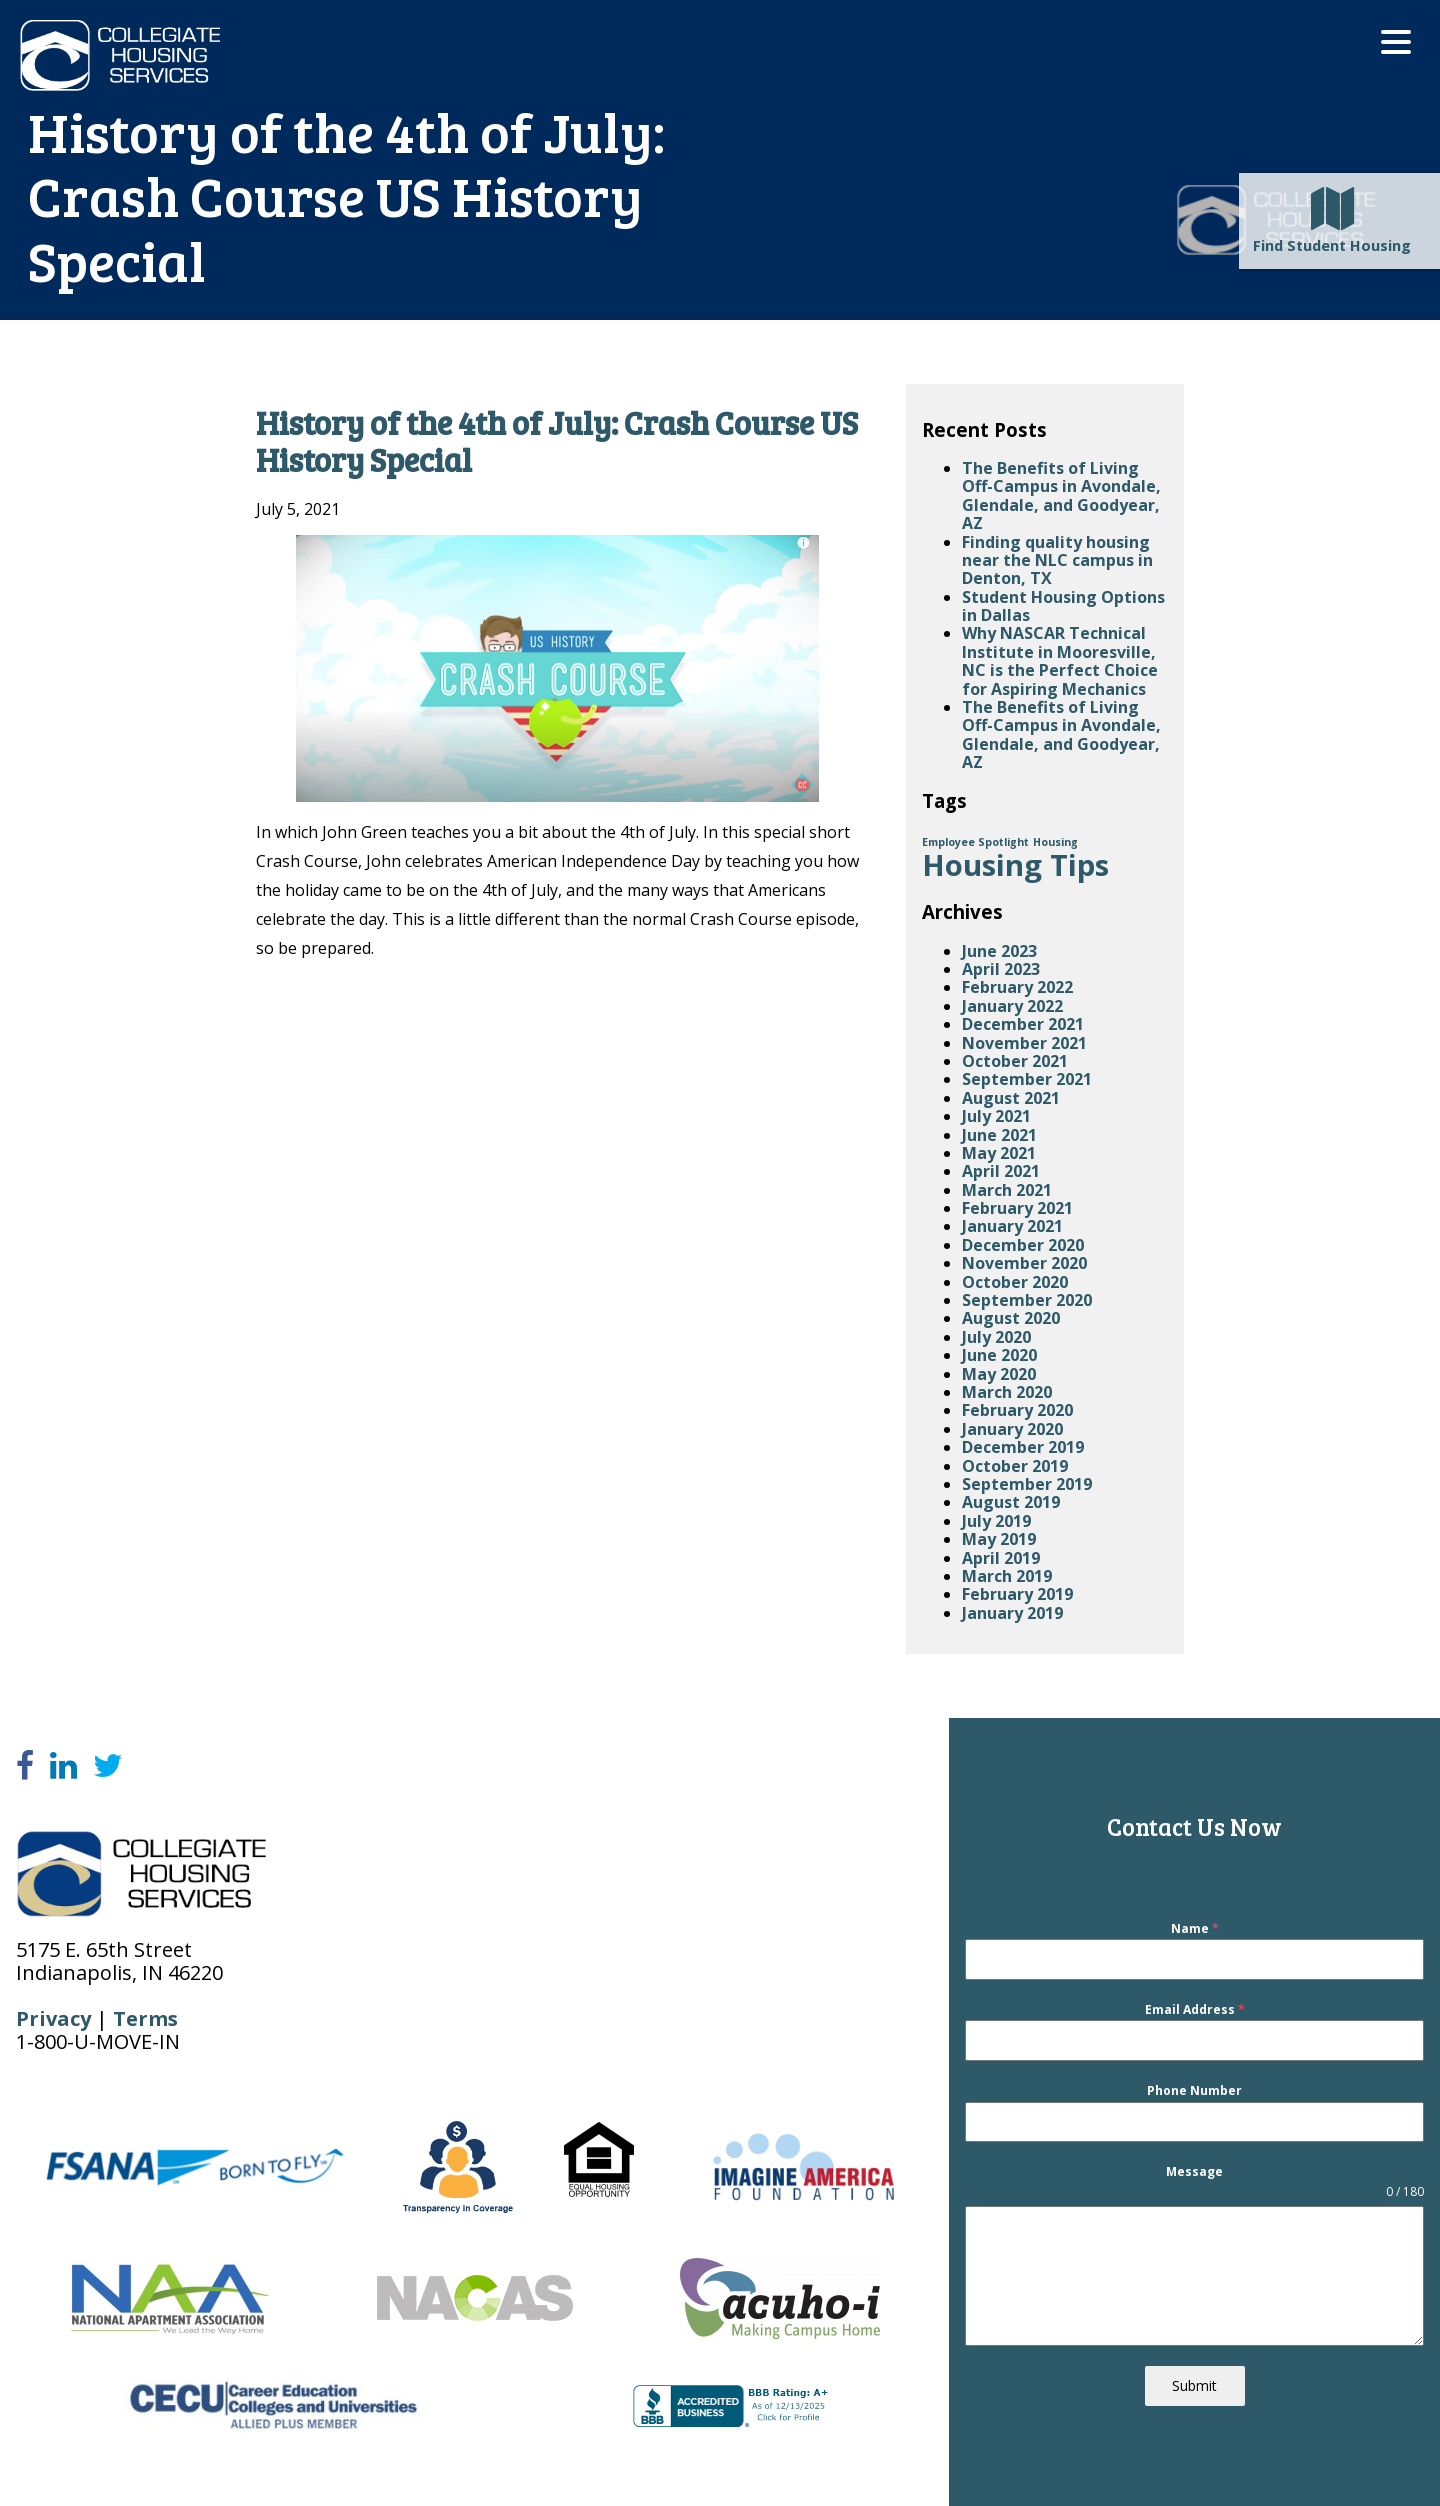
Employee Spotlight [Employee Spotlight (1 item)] (975, 842)
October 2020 (1015, 1282)
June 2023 (999, 951)
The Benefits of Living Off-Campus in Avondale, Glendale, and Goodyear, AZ (1061, 495)
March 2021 (1007, 1190)
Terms (145, 2018)
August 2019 (1011, 1502)
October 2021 (1015, 1061)
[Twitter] (108, 1766)
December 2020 (1023, 1245)
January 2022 (1012, 1006)
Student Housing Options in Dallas (1063, 606)
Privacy (53, 2018)
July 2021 (996, 1116)
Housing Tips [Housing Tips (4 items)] (1015, 865)
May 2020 (999, 1374)
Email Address (1195, 2010)
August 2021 (1011, 1098)
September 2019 (1027, 1484)
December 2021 (1023, 1024)
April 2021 (1001, 1171)
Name (1195, 1928)
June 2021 (999, 1135)
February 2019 (1017, 1594)
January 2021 (1012, 1226)
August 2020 (1011, 1318)
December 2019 (1023, 1447)
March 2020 (1007, 1392)
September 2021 (1027, 1079)
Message (1194, 2172)
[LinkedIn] (63, 1766)
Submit (1194, 2385)
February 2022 (1017, 987)
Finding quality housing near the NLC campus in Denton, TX (1057, 560)
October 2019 (1015, 1466)
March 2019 (1007, 1576)
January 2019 (1012, 1613)
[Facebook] (25, 1766)
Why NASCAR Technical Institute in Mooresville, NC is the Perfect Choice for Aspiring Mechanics (1060, 660)
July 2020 (996, 1337)
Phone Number (1194, 2091)
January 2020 (1012, 1429)
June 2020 (999, 1355)
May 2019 (999, 1539)
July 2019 (996, 1521)
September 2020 (1027, 1300)
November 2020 (1024, 1263)
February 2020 (1017, 1410)
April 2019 (1001, 1558)
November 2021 (1024, 1043)
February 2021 (1017, 1208)
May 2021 (999, 1153)
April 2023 (1001, 969)
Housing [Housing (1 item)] (1055, 842)
